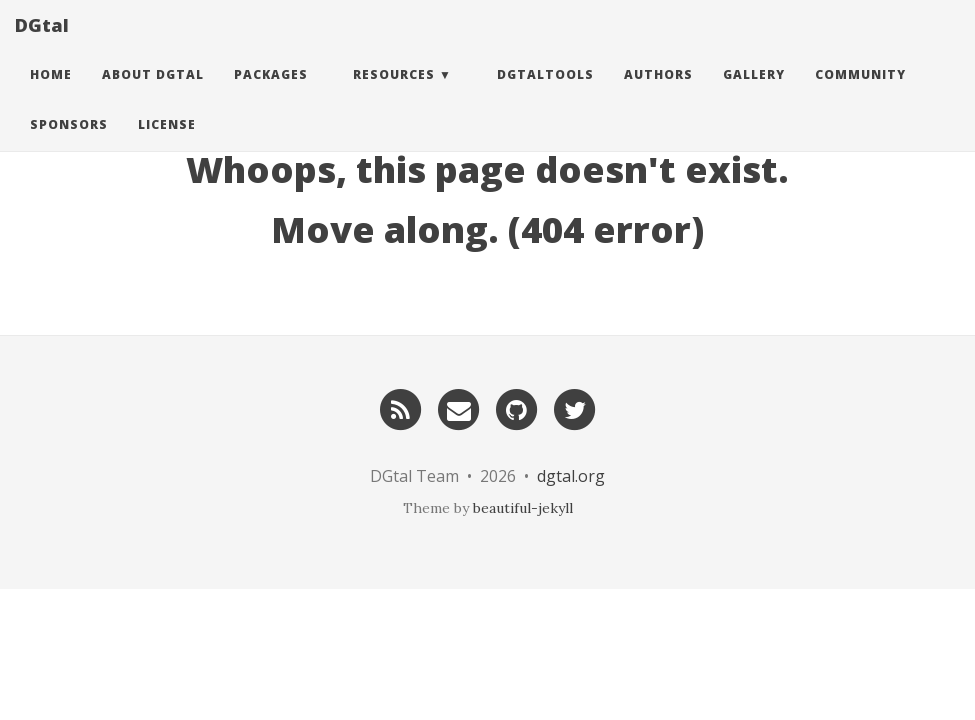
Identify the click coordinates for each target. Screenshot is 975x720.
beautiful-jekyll (523, 508)
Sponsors (69, 144)
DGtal (42, 45)
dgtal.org (571, 476)
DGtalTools (545, 94)
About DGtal (153, 94)
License (167, 144)
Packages (271, 94)
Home (51, 94)
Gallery (754, 94)
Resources (394, 94)
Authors (658, 94)
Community (860, 94)
